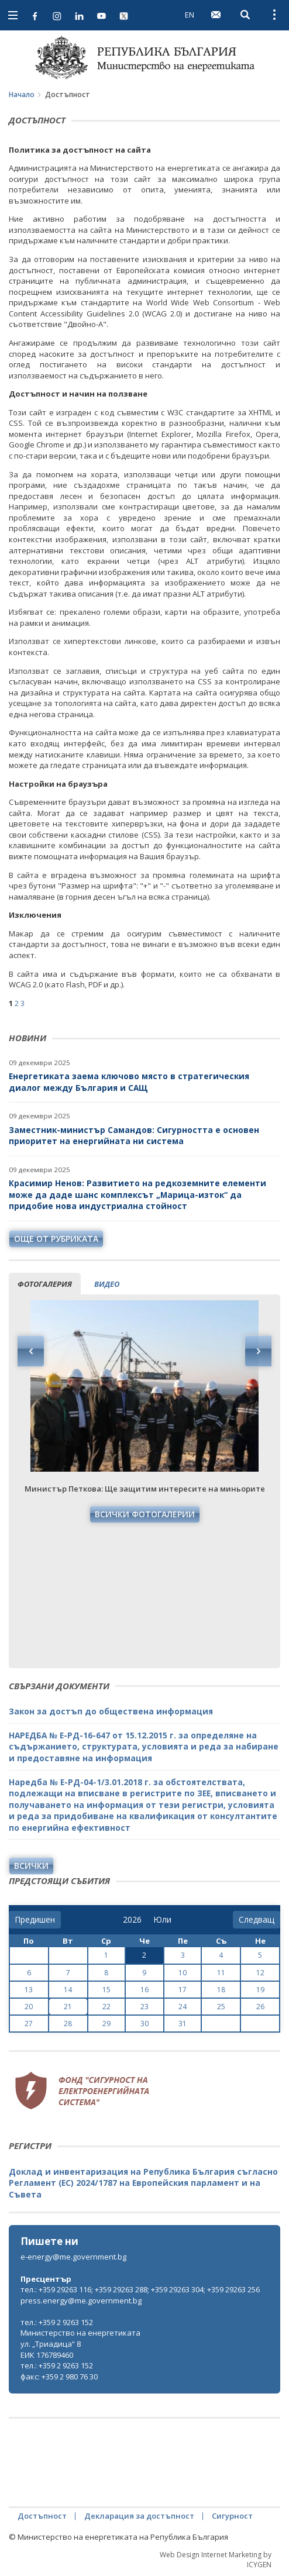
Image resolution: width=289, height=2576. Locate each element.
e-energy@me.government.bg (73, 2256)
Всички (31, 1865)
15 (106, 1990)
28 (68, 2024)
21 (68, 2007)
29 (106, 2024)
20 (29, 2007)
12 (260, 1973)
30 (144, 2024)
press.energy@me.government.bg (81, 2300)
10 (182, 1973)
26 (260, 2007)
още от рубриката (56, 1238)
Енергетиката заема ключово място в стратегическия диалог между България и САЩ (129, 1081)
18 (221, 1990)
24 (182, 2007)
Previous (31, 1351)
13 (29, 1990)
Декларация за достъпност (139, 2515)
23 (144, 2007)
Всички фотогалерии (145, 1514)
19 (260, 1990)
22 (106, 2007)
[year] (132, 1920)
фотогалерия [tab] (45, 1284)
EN (189, 14)
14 (68, 1990)
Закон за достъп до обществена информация (111, 1711)
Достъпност (42, 2515)
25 (221, 2007)
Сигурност (232, 2515)
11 (221, 1973)
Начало (22, 94)
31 (182, 2024)
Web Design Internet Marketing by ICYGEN (215, 2560)
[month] (162, 1920)
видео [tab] (106, 1284)
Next (258, 1351)
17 (182, 1990)
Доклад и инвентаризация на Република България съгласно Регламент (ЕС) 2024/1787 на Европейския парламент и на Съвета (143, 2183)
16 (144, 1990)
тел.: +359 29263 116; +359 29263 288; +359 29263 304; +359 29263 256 (140, 2289)
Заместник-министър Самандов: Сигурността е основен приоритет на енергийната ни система (134, 1135)
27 (29, 2024)
